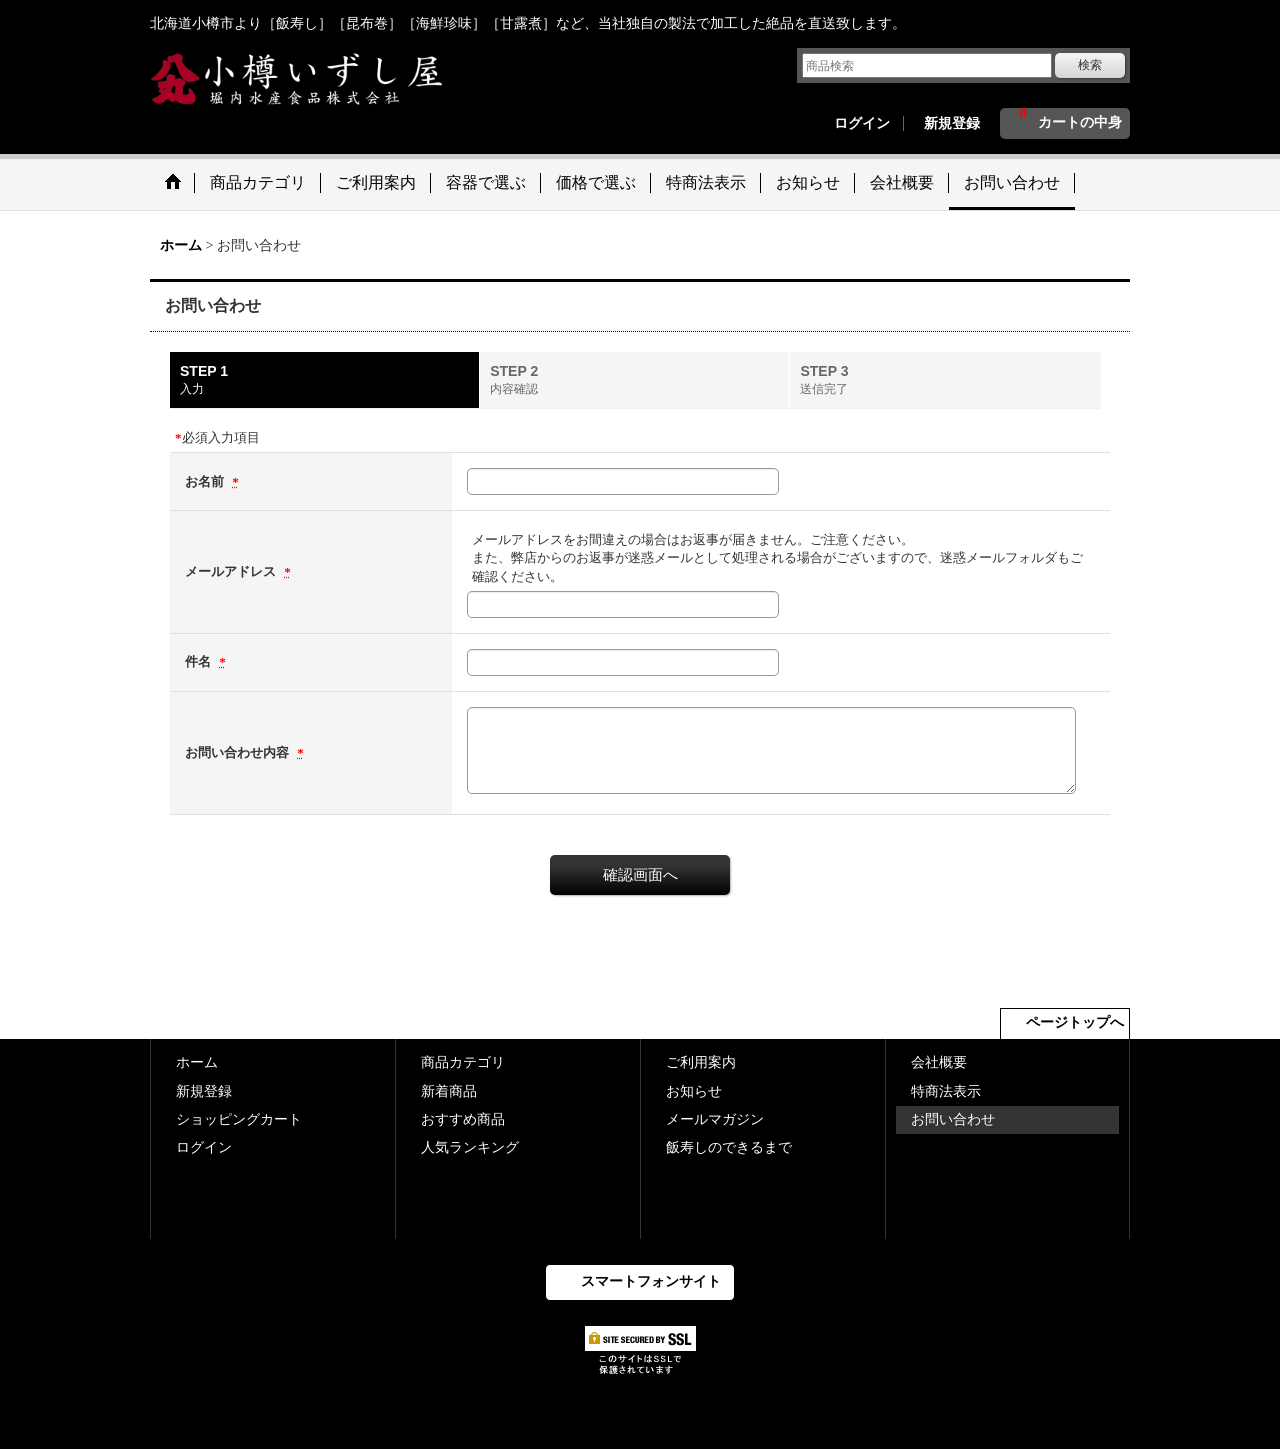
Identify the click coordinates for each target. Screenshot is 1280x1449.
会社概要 (939, 1062)
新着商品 (449, 1091)
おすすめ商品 (463, 1119)
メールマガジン (715, 1119)
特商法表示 (946, 1091)
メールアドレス (232, 571)
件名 (199, 661)
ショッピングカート (239, 1119)
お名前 (206, 481)
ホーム (197, 1062)
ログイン (862, 123)
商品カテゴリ (463, 1062)
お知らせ (694, 1091)
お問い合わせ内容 (238, 752)
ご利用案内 (701, 1062)
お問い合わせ (953, 1119)
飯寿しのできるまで (729, 1147)
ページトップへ (1075, 1022)
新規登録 (952, 123)
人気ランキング (470, 1147)
